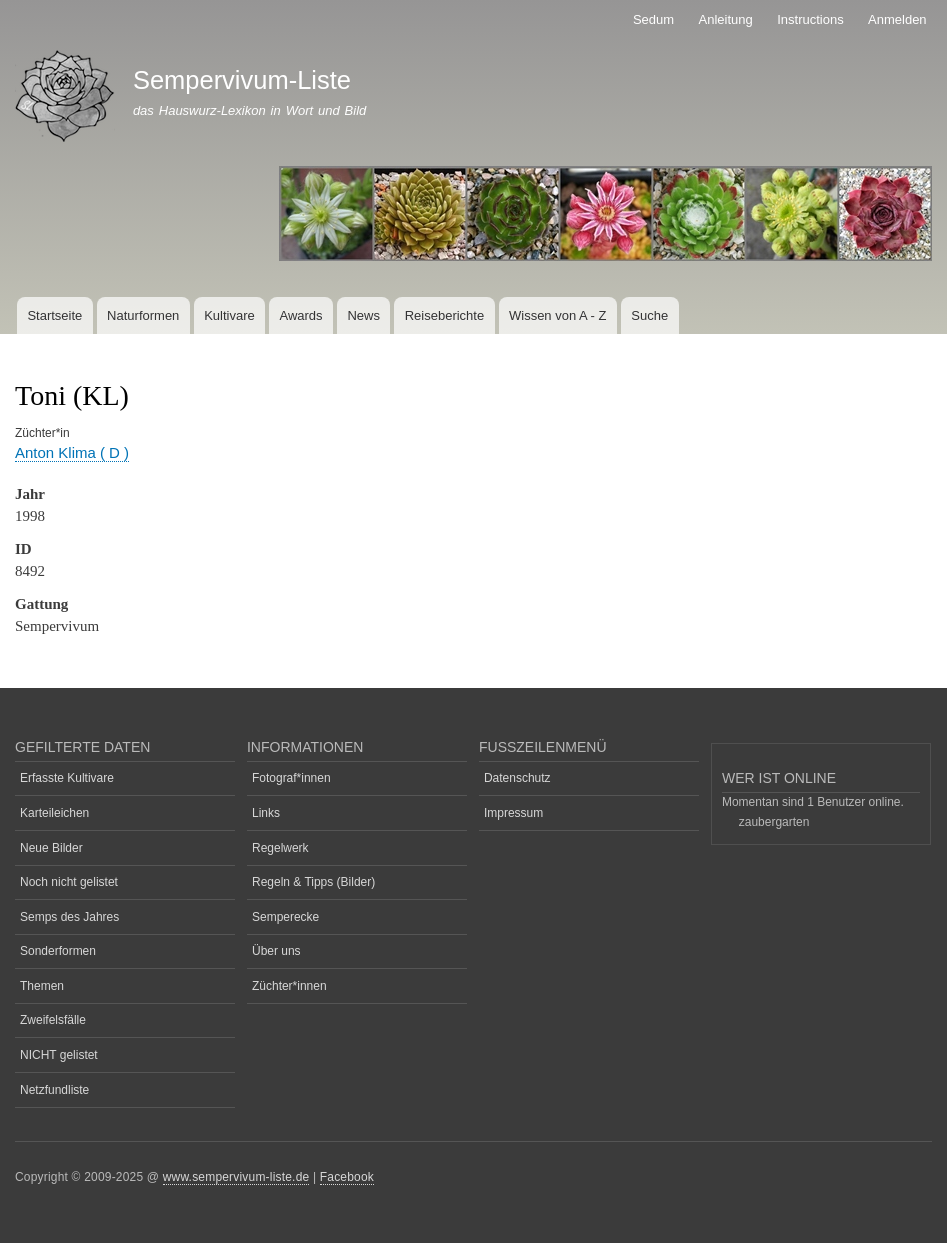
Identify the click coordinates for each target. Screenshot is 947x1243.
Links (266, 813)
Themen (42, 986)
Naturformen (143, 315)
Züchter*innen (289, 986)
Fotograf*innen (291, 778)
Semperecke (285, 917)
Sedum (653, 19)
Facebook (347, 1177)
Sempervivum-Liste (242, 80)
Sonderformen (58, 951)
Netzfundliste (54, 1090)
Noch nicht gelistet (69, 882)
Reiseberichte (445, 315)
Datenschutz (517, 778)
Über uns (276, 951)
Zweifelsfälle (53, 1020)
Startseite (54, 315)
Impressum (513, 813)
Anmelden (897, 19)
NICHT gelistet (59, 1055)
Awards (300, 315)
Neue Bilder (51, 848)
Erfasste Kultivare (67, 778)
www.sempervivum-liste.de (236, 1177)
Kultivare (229, 315)
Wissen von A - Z (558, 315)
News (363, 315)
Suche (649, 315)
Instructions (810, 19)
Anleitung (726, 19)
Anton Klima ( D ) (72, 452)
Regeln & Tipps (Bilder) (313, 882)
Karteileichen (54, 813)
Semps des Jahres (69, 917)
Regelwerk (280, 848)
